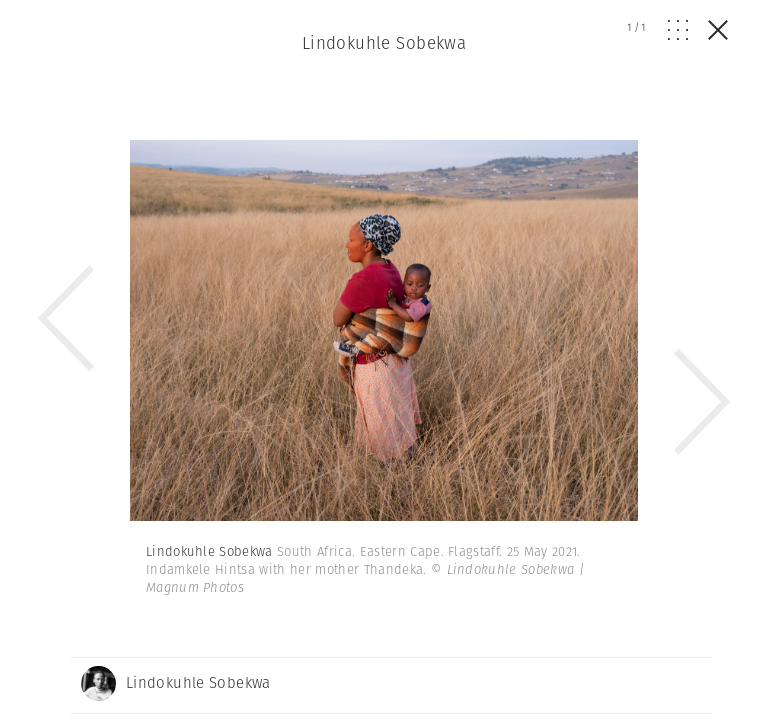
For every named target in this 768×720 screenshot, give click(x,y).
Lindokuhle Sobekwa (384, 43)
